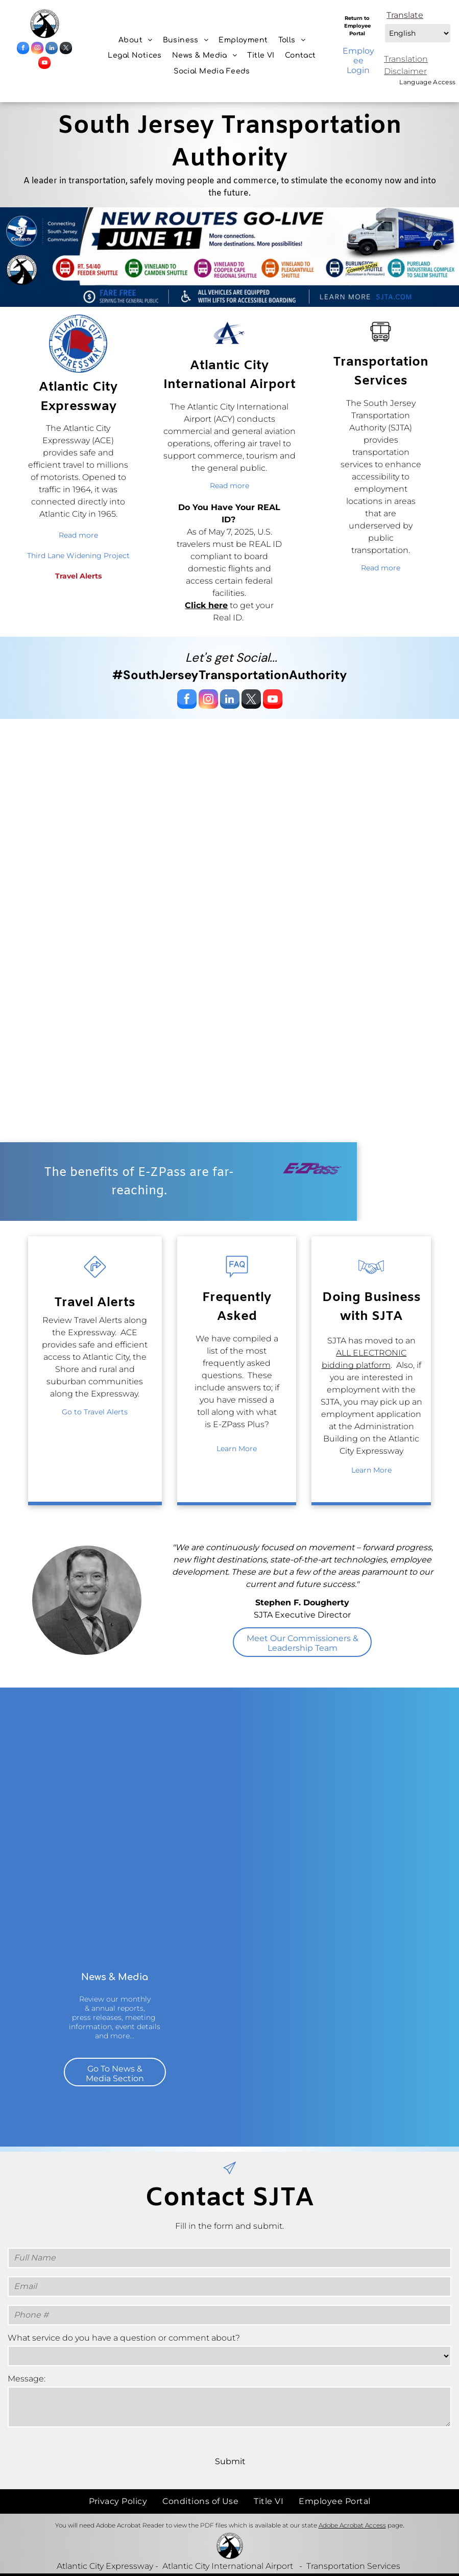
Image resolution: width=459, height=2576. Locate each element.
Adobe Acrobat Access (352, 2525)
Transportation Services (353, 2566)
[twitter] (66, 49)
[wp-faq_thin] (237, 1279)
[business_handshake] (371, 1279)
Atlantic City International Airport (227, 2566)
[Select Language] (417, 33)
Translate (404, 15)
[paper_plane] (229, 2176)
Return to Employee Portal (357, 26)
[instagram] (37, 49)
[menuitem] (135, 40)
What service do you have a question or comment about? (124, 2338)
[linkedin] (51, 49)
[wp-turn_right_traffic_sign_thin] (95, 1279)
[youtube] (44, 64)
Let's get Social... (231, 657)
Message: (26, 2379)
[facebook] (23, 49)
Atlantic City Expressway (105, 2566)
